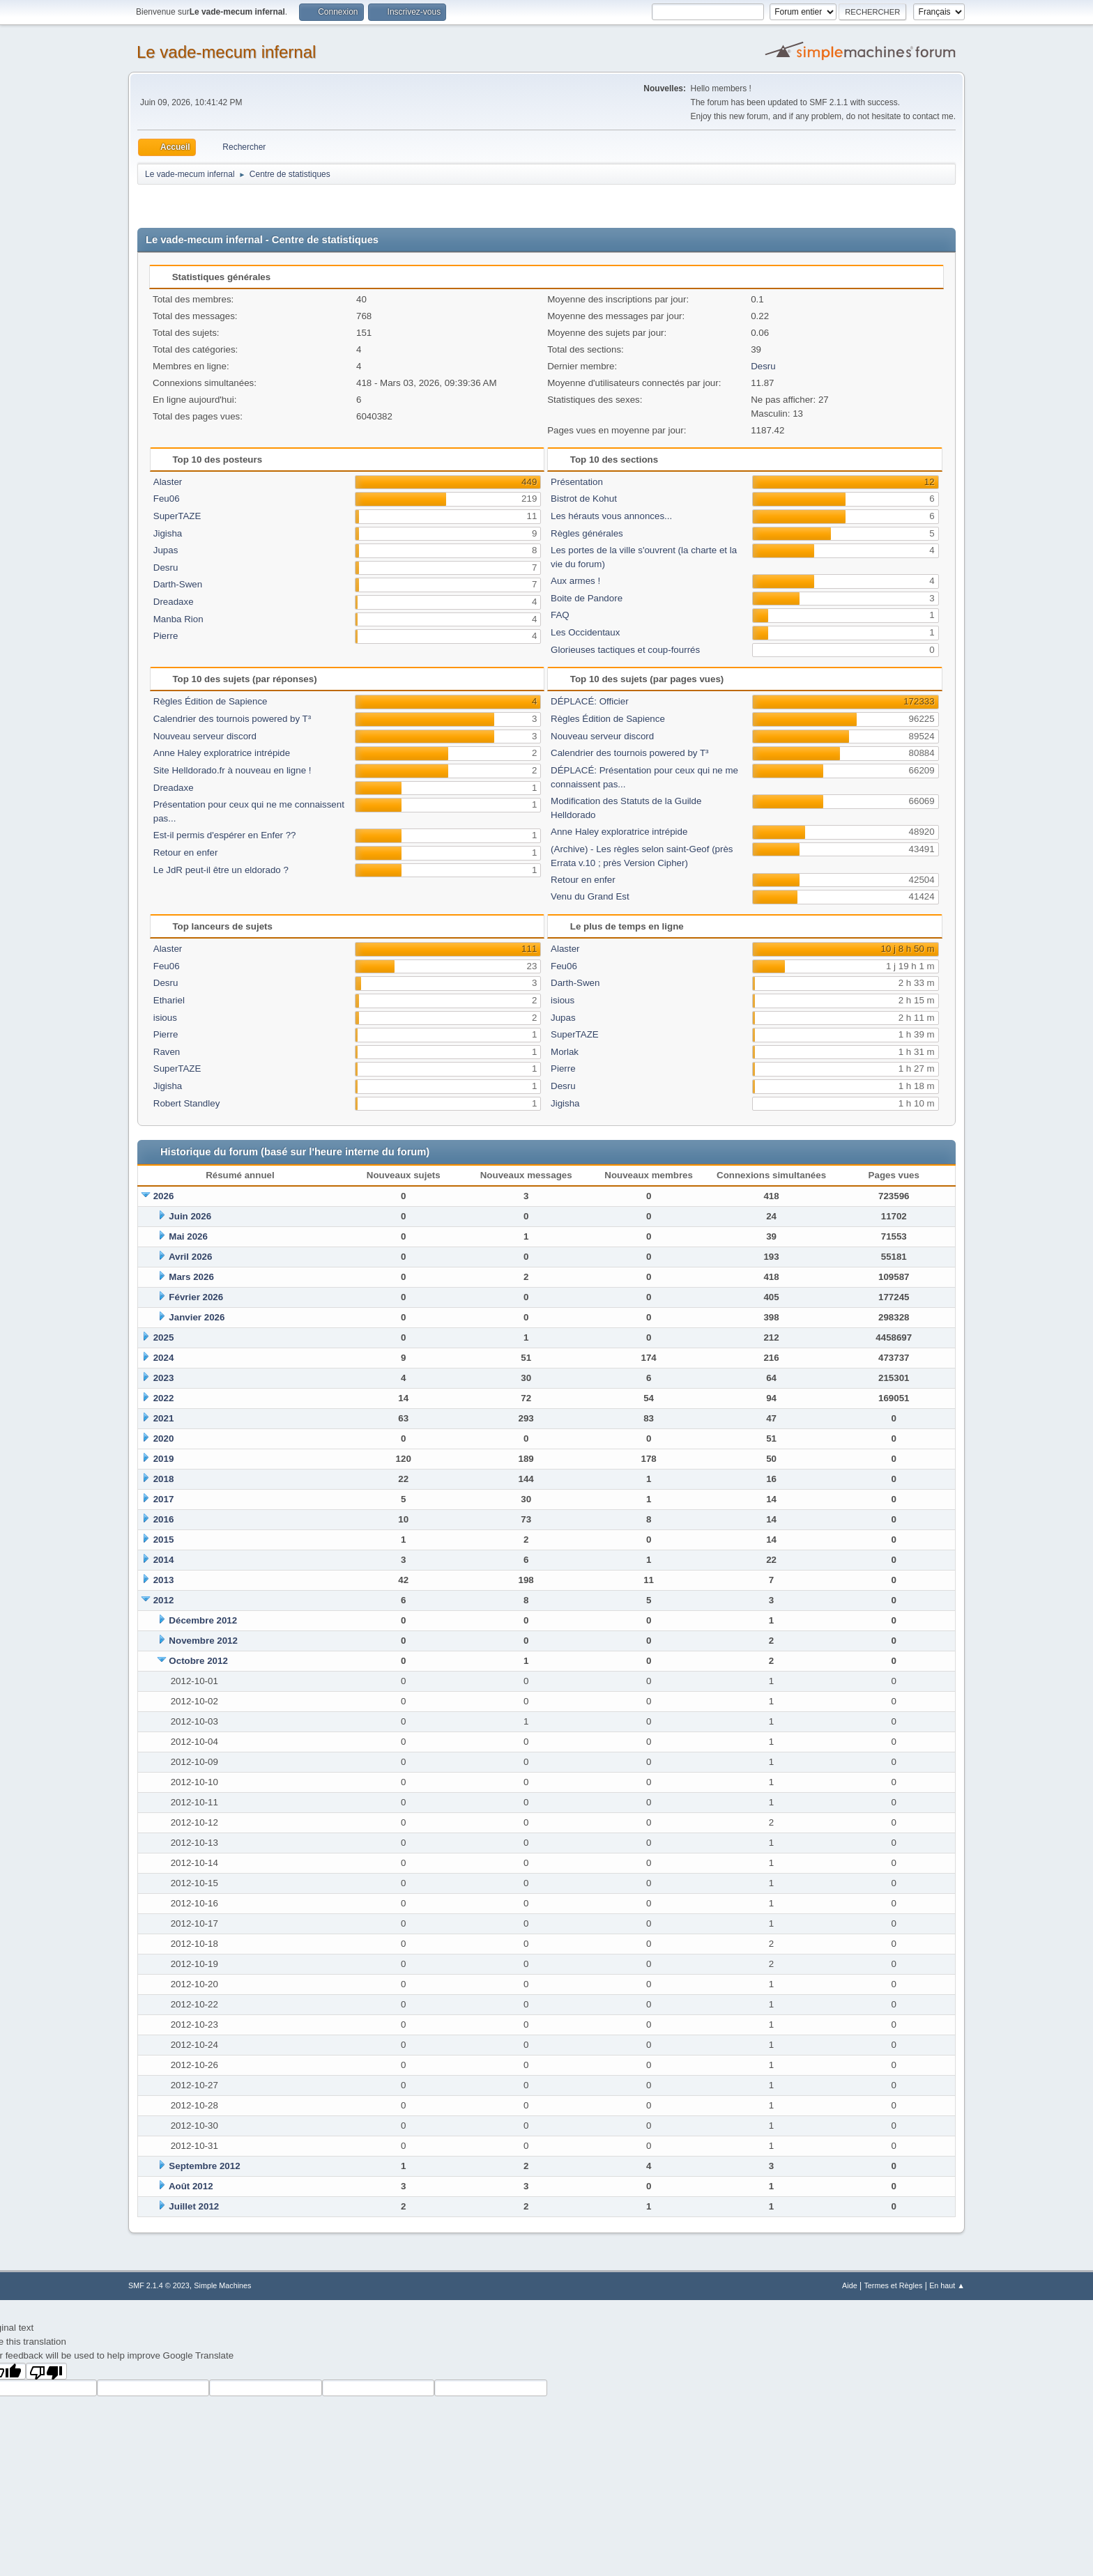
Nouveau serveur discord (205, 736)
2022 (163, 1398)
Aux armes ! (575, 581)
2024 (163, 1357)
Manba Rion (178, 619)
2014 (163, 1560)
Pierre (165, 636)
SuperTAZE (177, 516)
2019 (163, 1458)
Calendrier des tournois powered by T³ (232, 719)
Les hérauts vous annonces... (611, 516)
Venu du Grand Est (590, 896)
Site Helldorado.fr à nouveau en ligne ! (232, 770)
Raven (167, 1052)
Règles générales (587, 533)
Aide (849, 2285)
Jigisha (168, 533)
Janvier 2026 (196, 1317)
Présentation (577, 482)
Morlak (565, 1052)
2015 (163, 1539)
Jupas (165, 550)
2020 (163, 1438)
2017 (163, 1499)
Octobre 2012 (198, 1661)
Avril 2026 (191, 1256)
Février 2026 (196, 1297)
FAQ (560, 615)
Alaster (167, 482)
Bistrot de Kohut (584, 498)
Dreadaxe (173, 601)
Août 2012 (191, 2186)
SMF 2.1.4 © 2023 (159, 2285)
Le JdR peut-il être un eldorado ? (221, 870)
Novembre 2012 (203, 1640)
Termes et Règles (893, 2285)
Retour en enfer (185, 852)
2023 (163, 1378)
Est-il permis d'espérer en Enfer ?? (224, 835)
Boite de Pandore (586, 598)
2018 (163, 1479)
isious (165, 1017)
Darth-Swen (177, 584)
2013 (163, 1580)
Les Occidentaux (585, 632)
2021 (163, 1418)
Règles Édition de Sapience (210, 701)
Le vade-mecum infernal (226, 52)
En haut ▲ (947, 2285)
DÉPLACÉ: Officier (590, 701)
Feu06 (166, 498)
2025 (163, 1337)
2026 (163, 1196)
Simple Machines (222, 2285)
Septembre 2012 (204, 2166)
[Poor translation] (47, 2371)
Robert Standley (186, 1103)
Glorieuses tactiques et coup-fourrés (625, 650)
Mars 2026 (191, 1277)
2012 (163, 1600)
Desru (763, 366)
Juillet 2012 (194, 2206)
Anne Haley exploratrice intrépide (221, 753)
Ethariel (169, 1000)
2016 (163, 1519)
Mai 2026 (188, 1236)
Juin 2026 (190, 1216)
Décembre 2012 (203, 1620)
